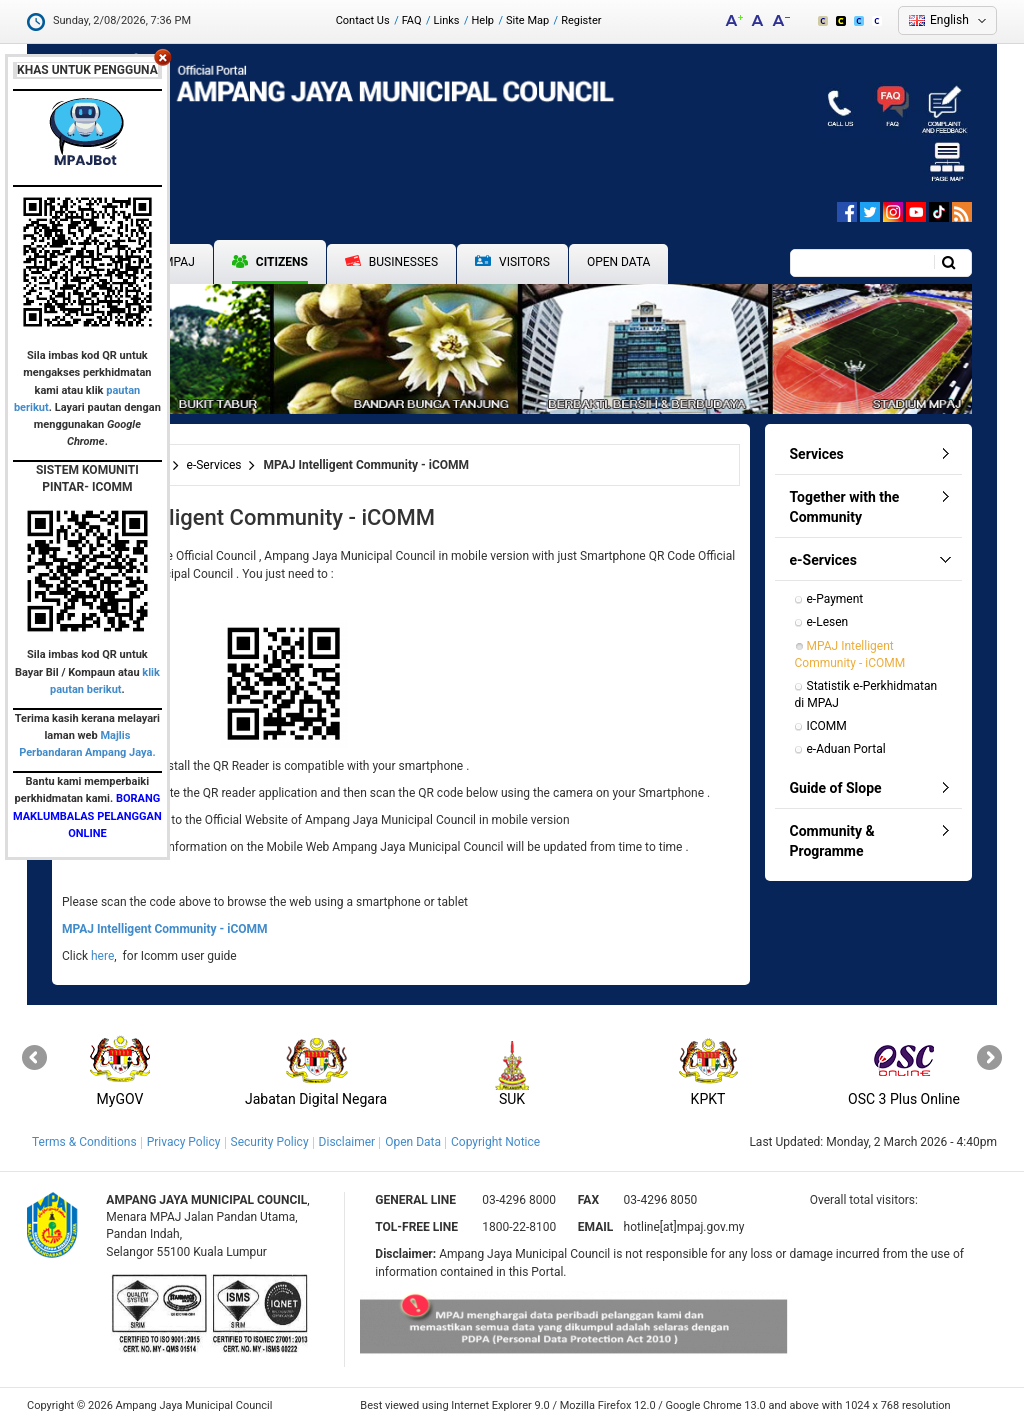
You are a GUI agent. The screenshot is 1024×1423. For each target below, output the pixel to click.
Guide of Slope (836, 788)
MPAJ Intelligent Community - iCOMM (850, 654)
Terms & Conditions (84, 1142)
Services (817, 454)
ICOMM (827, 726)
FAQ (412, 20)
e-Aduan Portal (846, 749)
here (102, 956)
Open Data (619, 262)
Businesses (391, 262)
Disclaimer (347, 1142)
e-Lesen (828, 622)
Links (447, 20)
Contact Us (363, 20)
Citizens (270, 262)
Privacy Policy (184, 1142)
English (949, 20)
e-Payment (835, 599)
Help (482, 20)
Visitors (512, 262)
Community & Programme (832, 841)
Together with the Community (845, 507)
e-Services (214, 465)
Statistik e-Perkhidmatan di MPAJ (868, 694)
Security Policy (270, 1142)
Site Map (527, 20)
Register (581, 20)
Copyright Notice (495, 1142)
